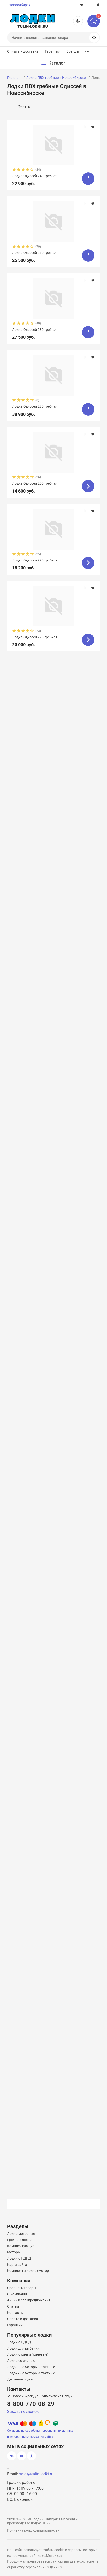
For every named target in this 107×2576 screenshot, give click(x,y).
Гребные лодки (19, 2240)
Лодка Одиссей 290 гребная (34, 406)
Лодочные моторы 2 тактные (31, 2367)
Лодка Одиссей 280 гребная (34, 330)
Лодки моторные (21, 2234)
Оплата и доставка (23, 51)
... (87, 50)
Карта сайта (17, 2265)
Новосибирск (19, 5)
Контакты (15, 2313)
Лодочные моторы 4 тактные (31, 2373)
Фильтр (24, 106)
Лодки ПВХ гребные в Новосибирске (56, 78)
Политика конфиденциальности (33, 2530)
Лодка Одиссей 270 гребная (34, 637)
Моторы (14, 2252)
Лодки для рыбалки (23, 2348)
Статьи (13, 2306)
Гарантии (15, 2325)
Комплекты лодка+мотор (28, 2271)
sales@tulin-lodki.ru (36, 2474)
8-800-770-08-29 (78, 21)
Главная (14, 78)
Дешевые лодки (20, 2379)
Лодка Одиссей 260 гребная (34, 253)
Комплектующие (20, 2246)
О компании (17, 2294)
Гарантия (52, 51)
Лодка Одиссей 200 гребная (34, 483)
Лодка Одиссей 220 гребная (34, 560)
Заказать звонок (23, 2411)
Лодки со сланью (21, 2361)
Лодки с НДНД (19, 2258)
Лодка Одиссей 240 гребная (34, 176)
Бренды (72, 51)
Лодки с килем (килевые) (27, 2354)
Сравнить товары (21, 2288)
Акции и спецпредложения (28, 2300)
